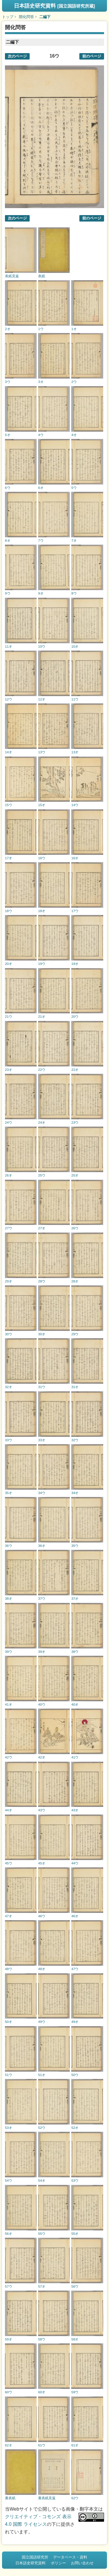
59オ (8, 2339)
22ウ (41, 1069)
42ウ (8, 1757)
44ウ (74, 1863)
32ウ (74, 1440)
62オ (8, 2445)
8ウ (74, 593)
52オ (74, 2127)
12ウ (8, 699)
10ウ (41, 646)
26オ (8, 1175)
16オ (74, 858)
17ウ (74, 911)
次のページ (17, 56)
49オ (74, 2021)
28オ (74, 1281)
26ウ (74, 1228)
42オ (41, 1757)
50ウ (74, 2075)
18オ (41, 911)
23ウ (74, 1122)
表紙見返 (12, 276)
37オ (74, 1598)
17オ (8, 858)
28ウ (41, 1281)
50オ (8, 2021)
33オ (41, 1440)
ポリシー (58, 2563)
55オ (74, 2233)
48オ (41, 1969)
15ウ (8, 805)
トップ (7, 17)
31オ (74, 1387)
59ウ (74, 2392)
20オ (8, 963)
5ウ (74, 487)
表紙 (41, 276)
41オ (8, 1704)
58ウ (41, 2339)
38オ (8, 1598)
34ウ (41, 1493)
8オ (7, 540)
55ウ (41, 2233)
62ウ (74, 2498)
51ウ (8, 2075)
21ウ (8, 1016)
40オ (74, 1704)
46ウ (41, 1916)
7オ (74, 540)
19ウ (41, 963)
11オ (8, 646)
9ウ (7, 593)
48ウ (8, 1969)
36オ (41, 1545)
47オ (8, 1916)
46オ (74, 1916)
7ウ (41, 540)
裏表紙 (10, 2498)
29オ (8, 1281)
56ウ (74, 2286)
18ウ (8, 911)
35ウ (74, 1545)
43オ (74, 1810)
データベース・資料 (70, 2557)
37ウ (41, 1598)
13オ (74, 752)
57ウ (8, 2286)
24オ (41, 1122)
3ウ (7, 382)
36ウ (8, 1545)
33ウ (8, 1440)
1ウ (41, 329)
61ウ (41, 2445)
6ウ (7, 487)
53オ (8, 2127)
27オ (41, 1228)
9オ (41, 593)
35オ (8, 1493)
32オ (8, 1387)
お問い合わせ (82, 2563)
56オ (8, 2233)
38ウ (74, 1651)
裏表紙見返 (47, 2498)
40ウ (41, 1704)
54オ (41, 2180)
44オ (8, 1810)
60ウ (8, 2392)
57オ (41, 2286)
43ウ (41, 1810)
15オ (41, 805)
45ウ (8, 1863)
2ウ (74, 382)
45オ (41, 1863)
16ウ (41, 858)
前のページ (91, 56)
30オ (41, 1334)
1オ (74, 329)
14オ (8, 752)
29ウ (74, 1334)
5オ (7, 435)
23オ (8, 1069)
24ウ (8, 1122)
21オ (41, 1016)
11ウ (74, 699)
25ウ (41, 1175)
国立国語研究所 (35, 2557)
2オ (7, 329)
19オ (74, 963)
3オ (41, 382)
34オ (74, 1493)
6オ (41, 487)
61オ (74, 2445)
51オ (41, 2075)
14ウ (74, 805)
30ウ (8, 1334)
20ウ (74, 1016)
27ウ (8, 1228)
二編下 (45, 17)
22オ (74, 1069)
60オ (41, 2392)
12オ (41, 699)
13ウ (41, 752)
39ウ (8, 1651)
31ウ (41, 1387)
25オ (74, 1175)
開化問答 (26, 17)
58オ (74, 2339)
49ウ (41, 2021)
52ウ (41, 2127)
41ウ (74, 1757)
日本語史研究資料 (54, 6)
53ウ (74, 2180)
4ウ (41, 435)
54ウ (8, 2180)
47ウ (74, 1969)
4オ (74, 435)
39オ (41, 1651)
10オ (74, 646)
